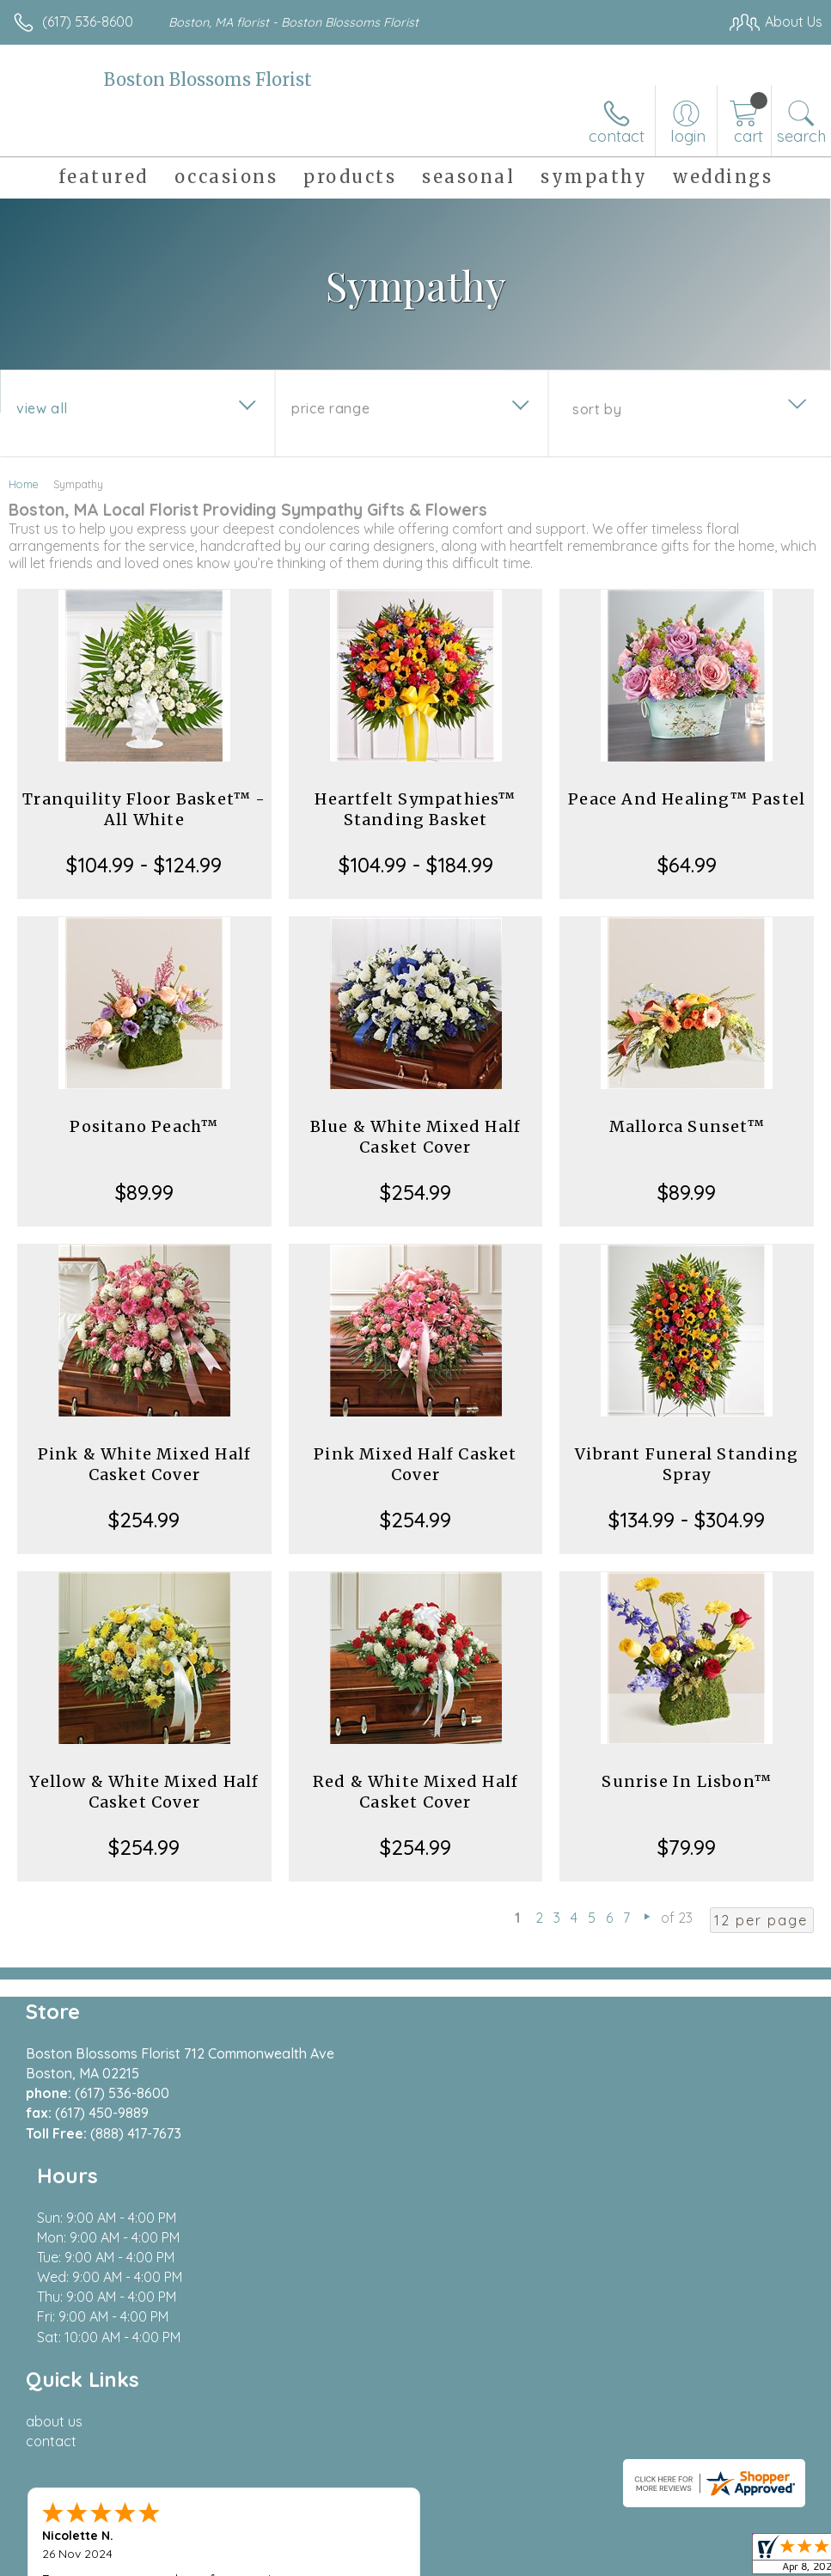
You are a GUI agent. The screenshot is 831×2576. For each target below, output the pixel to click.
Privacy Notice (530, 2558)
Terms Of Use (428, 2558)
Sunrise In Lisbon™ (687, 1781)
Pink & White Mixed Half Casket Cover (145, 1464)
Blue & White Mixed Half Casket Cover (416, 1137)
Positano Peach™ (144, 1126)
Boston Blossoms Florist (208, 79)
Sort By (596, 409)
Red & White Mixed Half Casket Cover (415, 1791)
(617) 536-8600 (87, 21)
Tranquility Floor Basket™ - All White (144, 809)
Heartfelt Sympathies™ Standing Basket (415, 809)
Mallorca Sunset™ (687, 1126)
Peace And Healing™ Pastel (686, 799)
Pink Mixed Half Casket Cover (415, 1464)
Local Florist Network (653, 2558)
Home (24, 484)
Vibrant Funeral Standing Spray (686, 1464)
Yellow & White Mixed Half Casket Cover (144, 1791)
